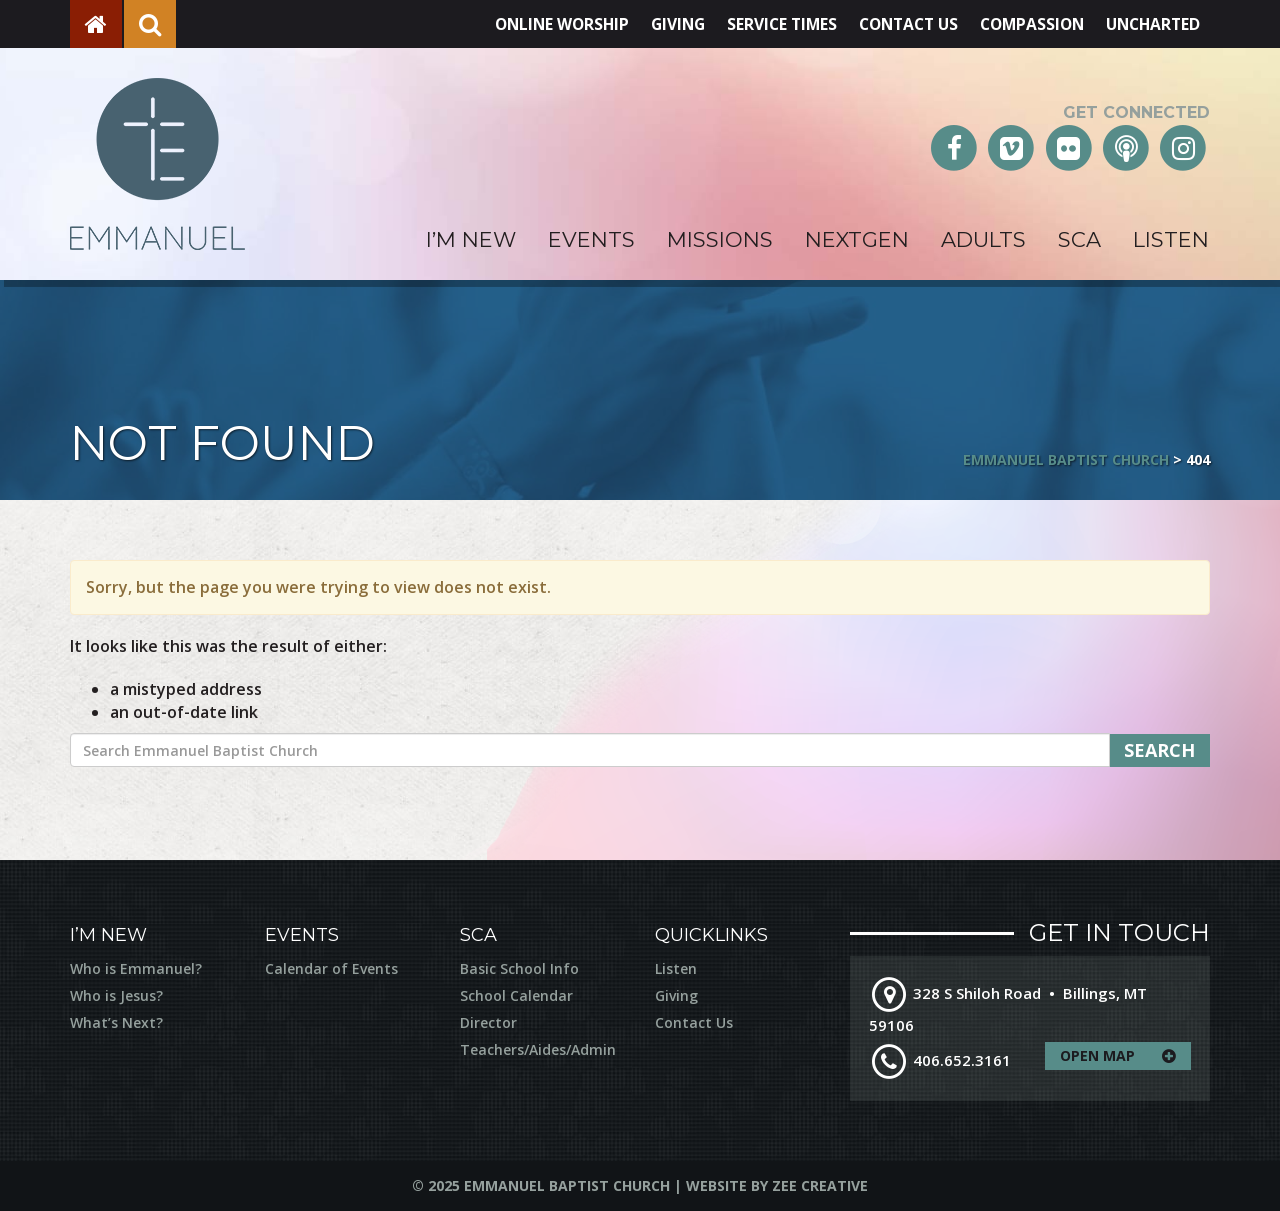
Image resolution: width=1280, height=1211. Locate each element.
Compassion (1024, 24)
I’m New (471, 239)
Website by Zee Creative (777, 1185)
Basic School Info (519, 968)
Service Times (763, 24)
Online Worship (536, 24)
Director (488, 1022)
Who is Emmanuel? (136, 968)
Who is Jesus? (116, 995)
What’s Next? (116, 1022)
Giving (656, 24)
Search (1159, 750)
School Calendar (516, 995)
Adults (983, 239)
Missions (720, 239)
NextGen (857, 239)
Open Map (1125, 1056)
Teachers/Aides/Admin (538, 1049)
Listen (1171, 239)
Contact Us (895, 24)
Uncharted (1150, 24)
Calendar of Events (331, 968)
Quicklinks (711, 935)
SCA (1079, 239)
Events (591, 239)
